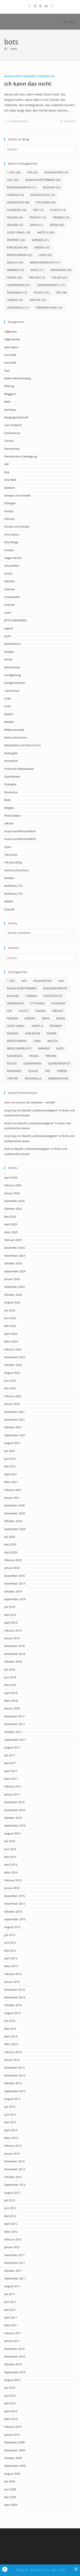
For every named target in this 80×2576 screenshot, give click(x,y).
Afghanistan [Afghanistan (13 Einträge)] (56, 172)
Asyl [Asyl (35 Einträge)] (13, 180)
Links (7, 706)
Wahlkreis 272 (13, 886)
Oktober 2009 (13, 2458)
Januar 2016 (12, 1888)
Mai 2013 (10, 2122)
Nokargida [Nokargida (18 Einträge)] (60, 270)
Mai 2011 (10, 2310)
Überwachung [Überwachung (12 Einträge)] (49, 307)
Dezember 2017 (14, 1716)
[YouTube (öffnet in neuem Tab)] (46, 6)
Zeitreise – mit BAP (43, 1102)
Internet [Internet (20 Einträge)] (16, 240)
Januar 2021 (12, 1498)
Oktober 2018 (13, 1661)
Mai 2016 (10, 1857)
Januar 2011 (12, 2341)
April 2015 (10, 1958)
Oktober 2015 (13, 1911)
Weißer (8, 901)
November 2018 (14, 1654)
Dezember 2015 (14, 1896)
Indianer (9, 589)
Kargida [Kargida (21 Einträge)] (40, 240)
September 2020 (15, 1529)
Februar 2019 (13, 1630)
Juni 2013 (10, 2114)
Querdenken (12, 776)
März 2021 (11, 1482)
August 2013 (12, 2099)
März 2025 (11, 1232)
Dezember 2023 (14, 1287)
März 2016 (11, 1872)
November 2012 (14, 2169)
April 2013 (10, 2130)
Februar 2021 (13, 1490)
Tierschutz (10, 855)
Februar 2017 (13, 1786)
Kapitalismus (12, 644)
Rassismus (11, 792)
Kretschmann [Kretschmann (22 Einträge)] (19, 255)
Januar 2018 (12, 1708)
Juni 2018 (10, 1677)
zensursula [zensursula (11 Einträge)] (18, 307)
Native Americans (15, 737)
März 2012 (11, 2232)
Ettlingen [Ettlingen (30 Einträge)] (46, 202)
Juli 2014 (9, 2021)
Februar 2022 (13, 1396)
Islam (7, 612)
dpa (6, 472)
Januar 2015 (12, 1982)
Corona (9, 441)
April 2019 (10, 1622)
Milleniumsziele (14, 730)
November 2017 (14, 1724)
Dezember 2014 (14, 1990)
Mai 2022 (10, 1388)
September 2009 (15, 2466)
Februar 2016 (13, 1880)
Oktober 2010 (13, 2364)
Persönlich (46, 76)
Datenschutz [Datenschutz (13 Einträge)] (43, 195)
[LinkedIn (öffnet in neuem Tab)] (40, 6)
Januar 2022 (12, 1404)
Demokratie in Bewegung (20, 456)
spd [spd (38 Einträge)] (61, 292)
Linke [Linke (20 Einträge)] (45, 255)
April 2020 (10, 1552)
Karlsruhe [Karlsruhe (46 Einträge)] (17, 247)
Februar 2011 (13, 2333)
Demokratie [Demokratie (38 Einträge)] (18, 202)
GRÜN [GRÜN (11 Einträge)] (36, 225)
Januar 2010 (12, 2435)
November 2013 (14, 2075)
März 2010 (11, 2419)
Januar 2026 (12, 1193)
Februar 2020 (13, 1560)
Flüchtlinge (11, 542)
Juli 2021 (9, 1451)
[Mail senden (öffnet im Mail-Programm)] (51, 6)
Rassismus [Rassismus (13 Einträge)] (17, 292)
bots (14, 49)
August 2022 (12, 1373)
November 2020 (14, 1513)
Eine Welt (10, 480)
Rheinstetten (12, 815)
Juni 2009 (10, 2489)
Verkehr (9, 878)
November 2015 (14, 1904)
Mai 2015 (10, 1950)
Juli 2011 (9, 2294)
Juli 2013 (9, 2106)
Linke (7, 698)
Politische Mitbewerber (19, 769)
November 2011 (14, 2263)
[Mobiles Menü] (69, 22)
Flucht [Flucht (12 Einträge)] (58, 210)
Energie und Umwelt (17, 495)
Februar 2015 (13, 1974)
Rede (7, 800)
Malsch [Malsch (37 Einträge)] (15, 262)
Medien (9, 722)
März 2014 (11, 2044)
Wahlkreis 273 (13, 894)
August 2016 (12, 1833)
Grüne (8, 573)
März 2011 (11, 2325)
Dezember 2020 (14, 1505)
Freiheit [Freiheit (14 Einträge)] (37, 217)
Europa (9, 511)
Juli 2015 (9, 1935)
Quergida (10, 784)
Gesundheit (11, 566)
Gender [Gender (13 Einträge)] (15, 225)
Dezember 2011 (14, 2255)
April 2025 (10, 1224)
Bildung (9, 386)
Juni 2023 (10, 1318)
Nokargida (11, 753)
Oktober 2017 (13, 1732)
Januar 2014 (12, 2060)
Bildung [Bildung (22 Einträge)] (52, 187)
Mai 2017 (10, 1763)
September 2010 (15, 2372)
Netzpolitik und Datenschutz (22, 745)
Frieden (9, 550)
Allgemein (10, 331)
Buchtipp (10, 410)
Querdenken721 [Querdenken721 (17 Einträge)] (51, 285)
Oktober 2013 (13, 2083)
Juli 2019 (9, 1607)
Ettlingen (10, 503)
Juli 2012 (9, 2200)
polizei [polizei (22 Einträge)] (59, 277)
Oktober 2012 (13, 2177)
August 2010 (12, 2380)
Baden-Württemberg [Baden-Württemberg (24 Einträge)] (43, 180)
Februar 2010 (13, 2427)
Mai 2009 (10, 2497)
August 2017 (12, 1747)
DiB (6, 464)
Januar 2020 (12, 1568)
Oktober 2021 (13, 1427)
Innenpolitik (12, 597)
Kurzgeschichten (14, 683)
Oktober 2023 (13, 1295)
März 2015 (11, 1966)
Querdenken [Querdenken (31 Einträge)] (19, 285)
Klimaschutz (12, 667)
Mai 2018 (10, 1685)
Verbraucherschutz (16, 870)
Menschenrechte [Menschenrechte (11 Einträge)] (45, 262)
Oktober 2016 (13, 1818)
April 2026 (10, 1177)
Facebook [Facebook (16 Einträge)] (16, 210)
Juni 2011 (10, 2302)
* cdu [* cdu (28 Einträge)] (13, 172)
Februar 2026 (13, 1185)
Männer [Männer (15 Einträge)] (15, 270)
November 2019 (14, 1583)
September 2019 (15, 1599)
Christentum (12, 433)
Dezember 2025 (14, 1201)
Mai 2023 (10, 1326)
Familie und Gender (17, 526)
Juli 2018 (9, 1669)
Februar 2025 (13, 1240)
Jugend (8, 628)
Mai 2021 (10, 1466)
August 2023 (12, 1302)
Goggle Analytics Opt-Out (40, 2570)
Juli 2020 (9, 1537)
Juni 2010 (10, 2395)
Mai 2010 (10, 2403)
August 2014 (12, 2013)
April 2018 (10, 1693)
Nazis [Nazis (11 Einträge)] (37, 270)
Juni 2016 (10, 1849)
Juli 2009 (9, 2481)
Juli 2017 (9, 1755)
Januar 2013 (12, 2153)
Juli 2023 (9, 1310)
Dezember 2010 (14, 2349)
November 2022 (14, 1357)
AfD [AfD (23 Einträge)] (32, 172)
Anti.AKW (10, 355)
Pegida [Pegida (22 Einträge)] (14, 277)
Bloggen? (10, 394)
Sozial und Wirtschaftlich (20, 831)
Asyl (6, 370)
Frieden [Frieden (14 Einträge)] (61, 217)
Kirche (8, 659)
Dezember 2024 (14, 1248)
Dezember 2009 (14, 2442)
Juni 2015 (10, 1943)
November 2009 (14, 2450)
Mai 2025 (10, 1216)
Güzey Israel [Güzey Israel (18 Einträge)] (18, 232)
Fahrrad (9, 519)
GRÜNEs (9, 581)
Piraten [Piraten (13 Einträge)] (37, 277)
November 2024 (14, 1256)
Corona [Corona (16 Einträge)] (15, 195)
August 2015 (12, 1927)
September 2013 (15, 2091)
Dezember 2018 (14, 1646)
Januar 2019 (12, 1638)
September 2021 (15, 1435)
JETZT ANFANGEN (15, 620)
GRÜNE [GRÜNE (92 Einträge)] (57, 225)
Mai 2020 (10, 1544)
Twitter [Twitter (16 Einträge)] (37, 300)
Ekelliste (9, 488)
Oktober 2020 (13, 1521)
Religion (9, 808)
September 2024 (15, 1271)
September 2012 (15, 2185)
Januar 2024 (12, 1279)
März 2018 (11, 1701)
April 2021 (10, 1474)
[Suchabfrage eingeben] (40, 149)
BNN (7, 402)
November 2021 (14, 1419)
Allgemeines (12, 339)
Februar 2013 (13, 2146)
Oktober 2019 (13, 1591)
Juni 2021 (10, 1459)
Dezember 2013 (14, 2067)
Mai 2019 (10, 1615)
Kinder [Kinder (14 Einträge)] (41, 247)
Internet (9, 605)
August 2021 (12, 1443)
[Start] (5, 49)
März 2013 (11, 2138)
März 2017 (11, 1779)
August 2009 (12, 2474)
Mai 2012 (10, 2216)
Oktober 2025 (13, 1209)
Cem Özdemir (13, 425)
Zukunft (9, 909)
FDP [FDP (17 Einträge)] (38, 210)
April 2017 (10, 1771)
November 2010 (14, 2356)
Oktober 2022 (13, 1365)
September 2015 (15, 1919)
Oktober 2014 (13, 2005)
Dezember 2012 (14, 2161)
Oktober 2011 (13, 2271)
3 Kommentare (18, 121)
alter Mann (11, 347)
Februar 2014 (13, 2052)
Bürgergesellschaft (16, 417)
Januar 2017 (12, 1794)
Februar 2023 (13, 1349)
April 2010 (10, 2411)
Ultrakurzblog (13, 862)
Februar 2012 (13, 2239)
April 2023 (10, 1334)
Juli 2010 (9, 2388)
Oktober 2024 (13, 1263)
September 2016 (15, 1825)
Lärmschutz (11, 691)
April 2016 (10, 1864)
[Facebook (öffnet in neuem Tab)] (35, 6)
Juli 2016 (9, 1841)
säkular (9, 823)
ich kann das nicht (27, 83)
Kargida (9, 652)
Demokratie (11, 449)
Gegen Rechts (13, 558)
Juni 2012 (10, 2208)
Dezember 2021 (14, 1412)
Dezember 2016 (14, 1802)
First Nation (11, 534)
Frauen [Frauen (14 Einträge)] (15, 217)
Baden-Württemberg (19, 76)
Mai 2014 (10, 2029)
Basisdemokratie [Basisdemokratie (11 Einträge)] (21, 187)
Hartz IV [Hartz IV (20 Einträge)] (45, 232)
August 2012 (12, 2193)
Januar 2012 (12, 2247)
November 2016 (14, 1810)
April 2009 (10, 2505)
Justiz (7, 636)
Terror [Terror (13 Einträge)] (15, 300)
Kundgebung (12, 675)
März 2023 (11, 1341)
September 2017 (15, 1740)
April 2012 (10, 2224)
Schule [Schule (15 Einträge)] (41, 292)
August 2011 (12, 2286)
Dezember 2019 (14, 1576)
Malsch (8, 714)
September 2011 (15, 2278)
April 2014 (10, 2036)
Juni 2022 (10, 1380)
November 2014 (14, 1997)
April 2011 (10, 2317)
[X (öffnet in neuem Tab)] (29, 6)
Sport (7, 847)
